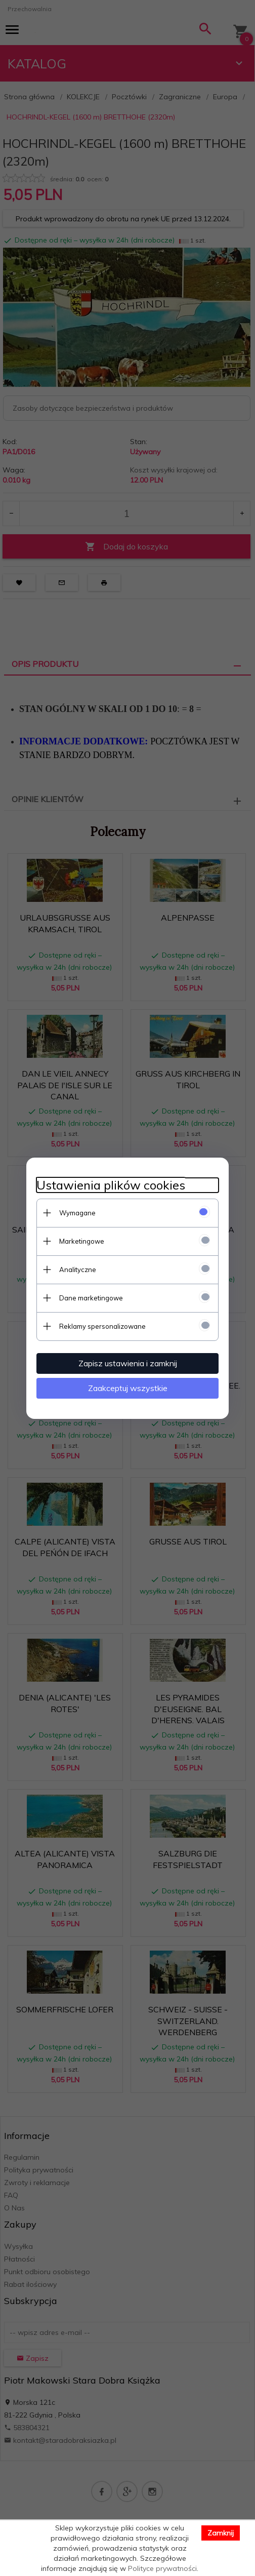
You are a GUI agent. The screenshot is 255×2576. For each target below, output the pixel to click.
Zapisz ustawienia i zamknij (127, 1363)
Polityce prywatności (162, 2568)
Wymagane (77, 1213)
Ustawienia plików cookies (110, 1185)
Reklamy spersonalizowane (102, 1326)
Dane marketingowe (91, 1298)
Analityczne (77, 1269)
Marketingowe (81, 1241)
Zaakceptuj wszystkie (127, 1388)
